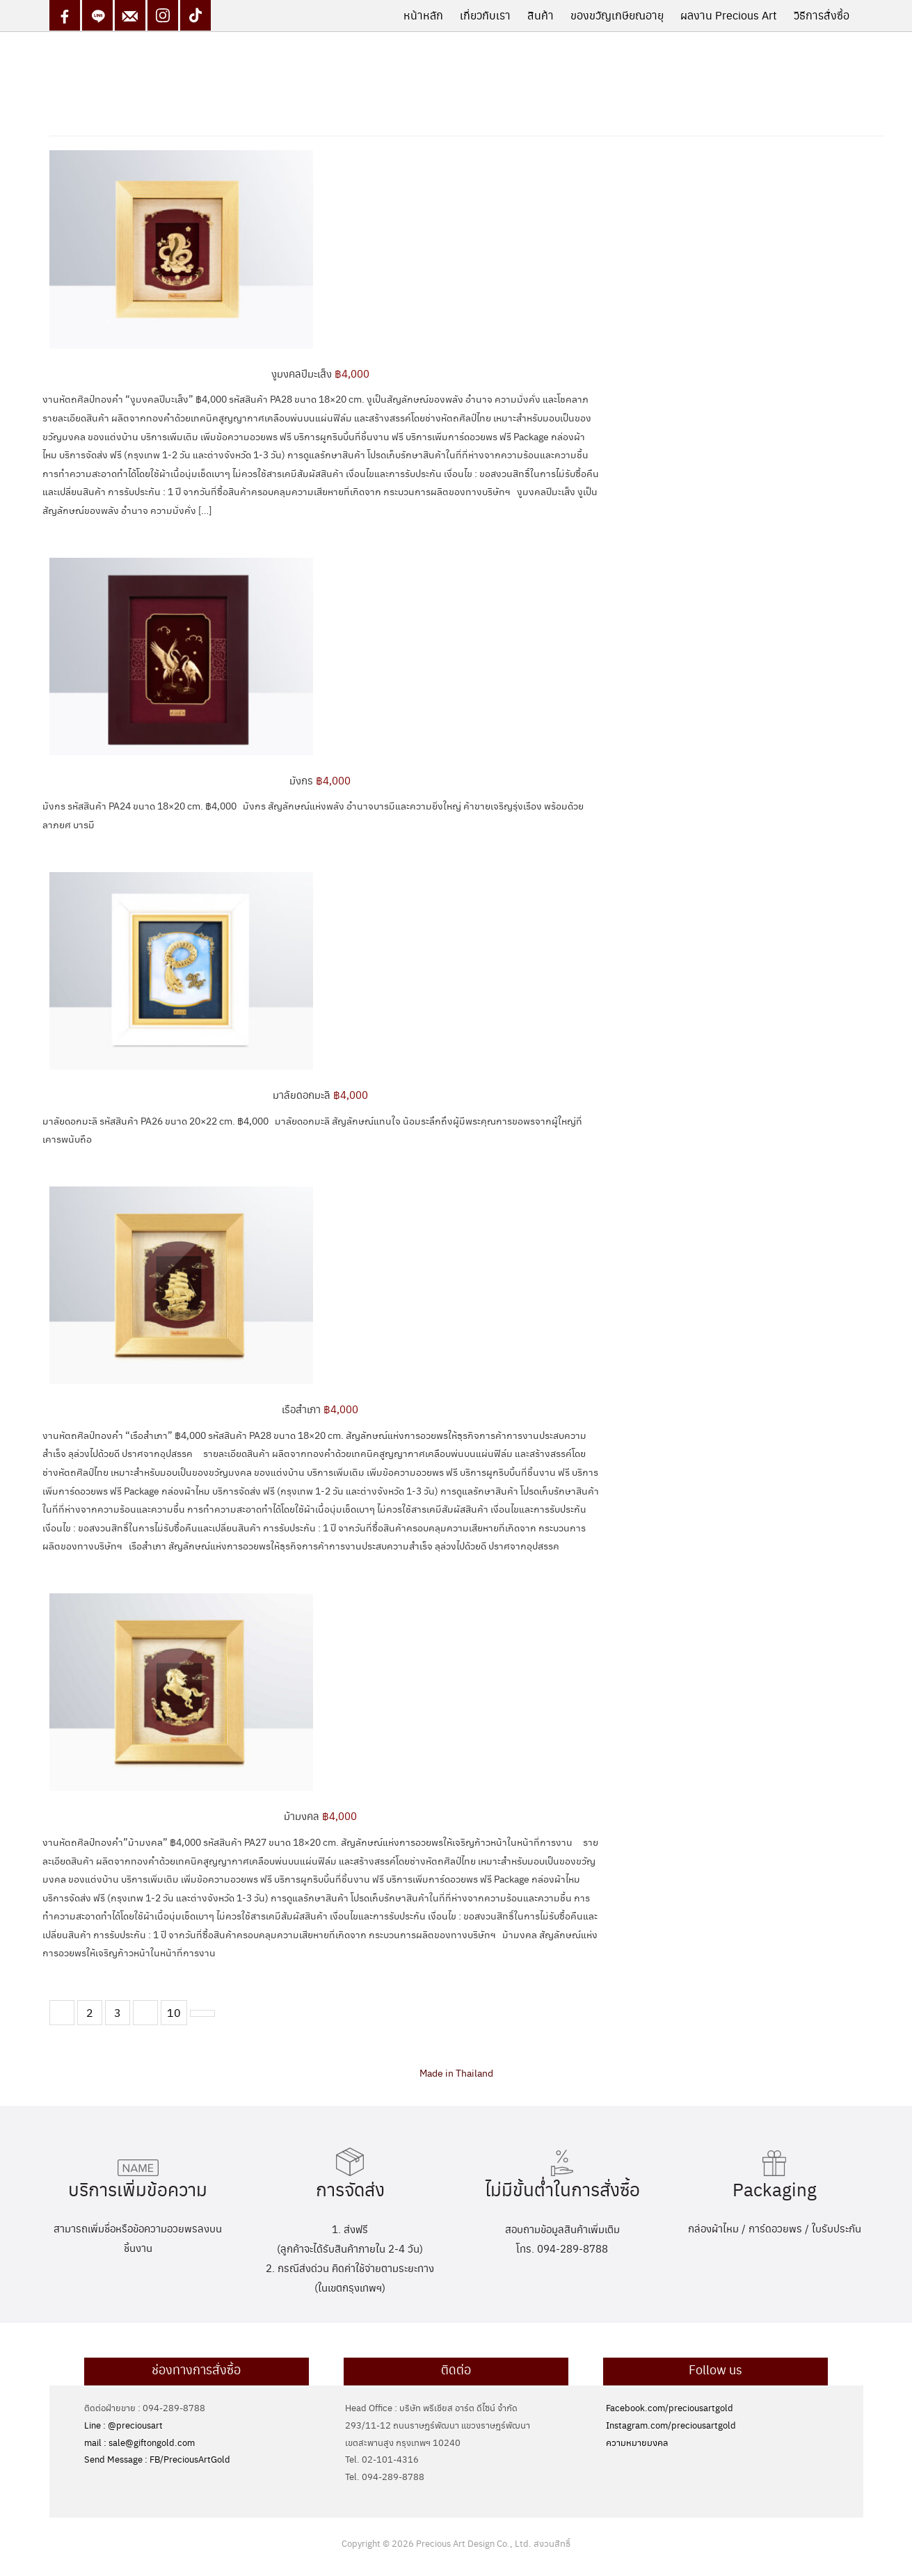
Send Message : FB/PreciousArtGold (157, 2458)
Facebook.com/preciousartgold (669, 2407)
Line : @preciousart (123, 2424)
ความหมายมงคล (637, 2442)
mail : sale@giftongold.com (139, 2442)
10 (174, 2012)
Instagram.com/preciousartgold (671, 2424)
